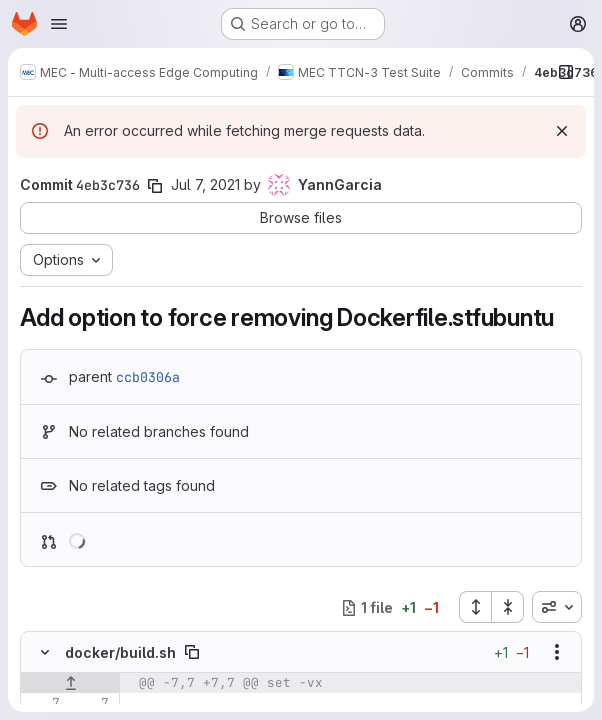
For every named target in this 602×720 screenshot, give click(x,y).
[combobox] (557, 607)
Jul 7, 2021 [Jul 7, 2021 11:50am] (205, 184)
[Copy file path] (192, 652)
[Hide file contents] (45, 652)
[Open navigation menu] (59, 24)
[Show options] (557, 652)
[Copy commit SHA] (155, 186)
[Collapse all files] (508, 607)
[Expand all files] (475, 607)
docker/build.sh (120, 652)
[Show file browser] (566, 72)
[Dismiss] (562, 131)
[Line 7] (43, 703)
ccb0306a (148, 377)
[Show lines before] (70, 683)
